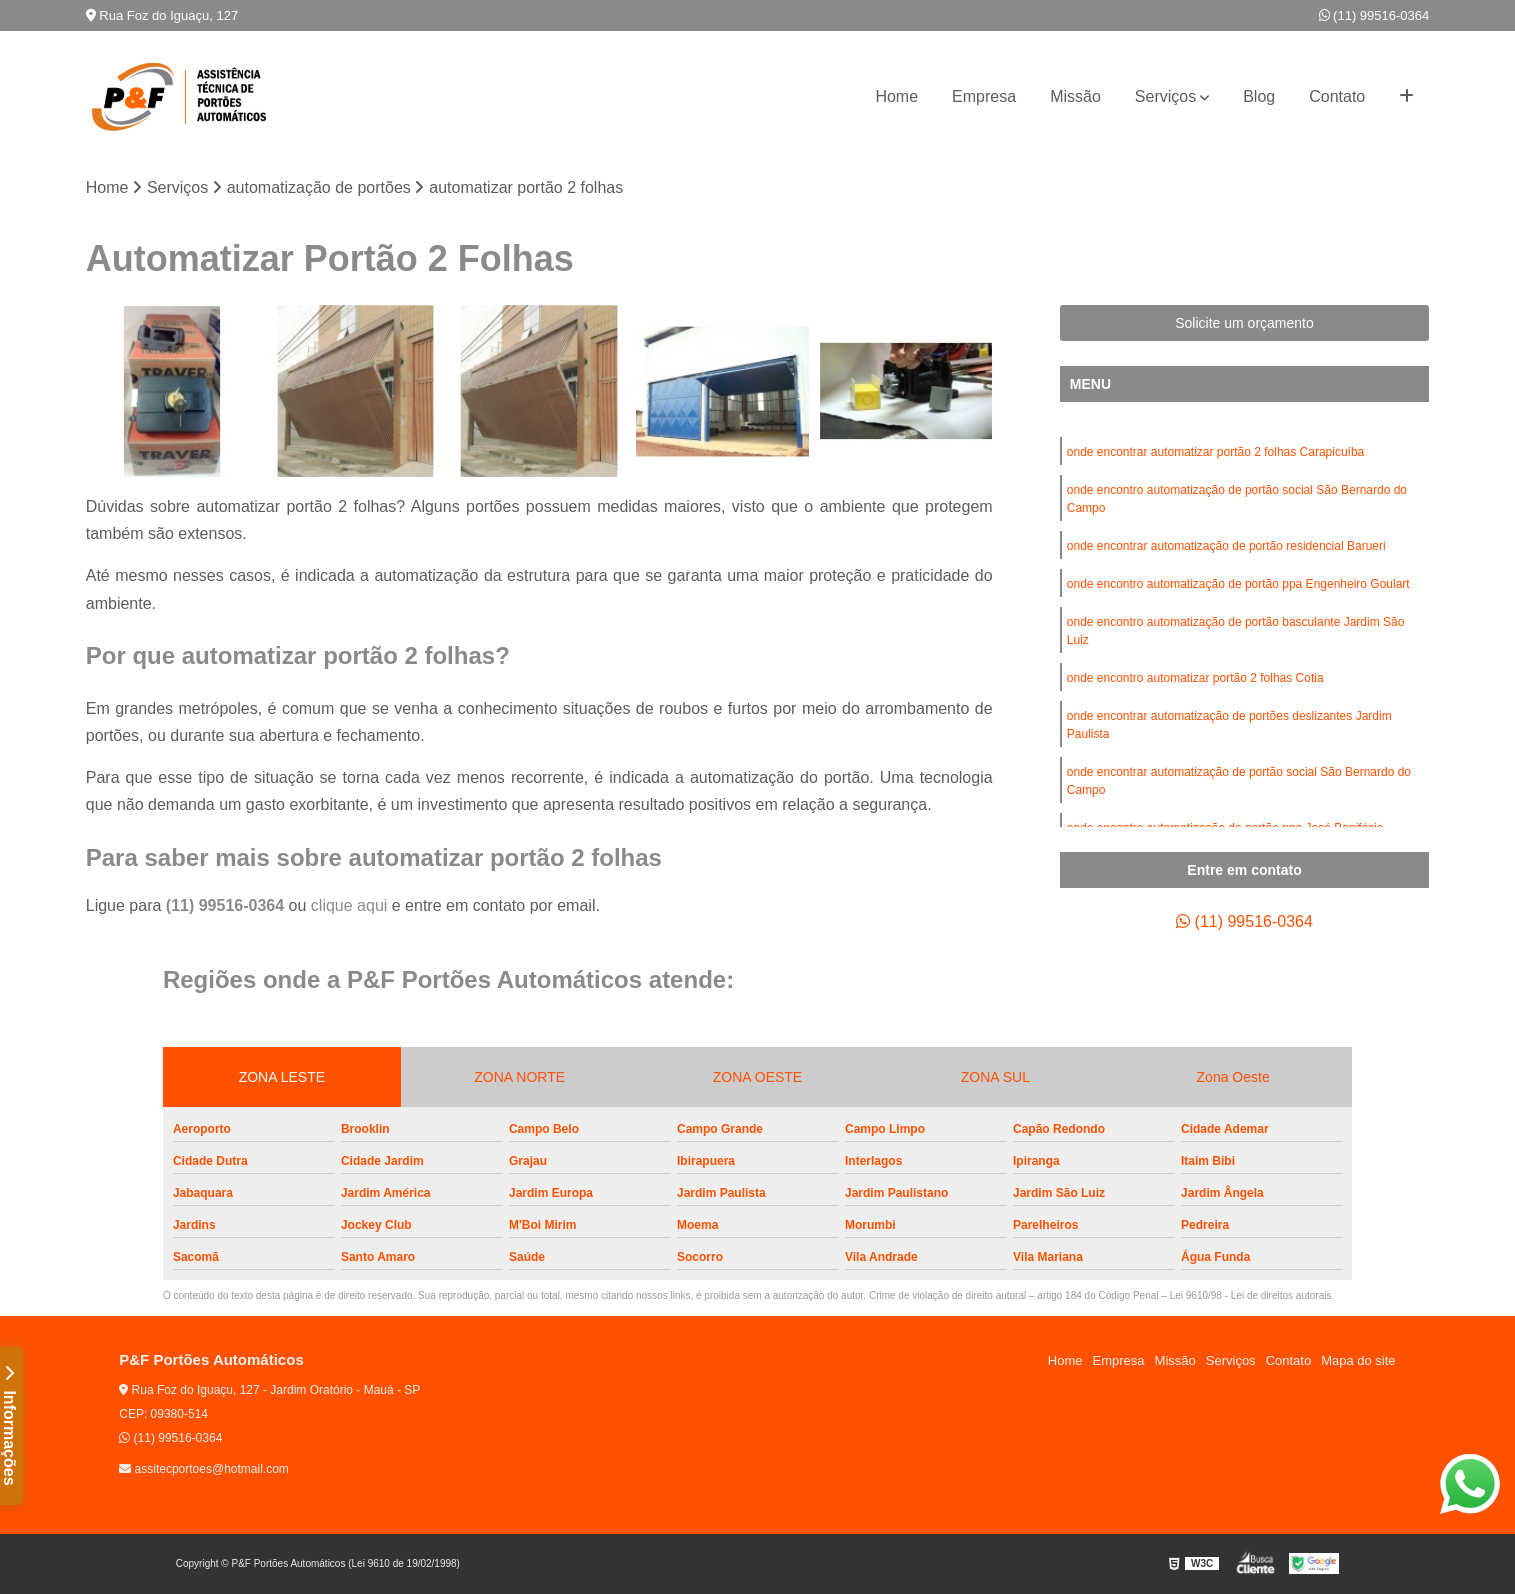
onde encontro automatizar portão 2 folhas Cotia (1195, 678)
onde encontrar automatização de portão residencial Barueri (1226, 546)
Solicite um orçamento (1244, 323)
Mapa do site (1358, 1360)
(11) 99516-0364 (1374, 15)
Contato (1337, 96)
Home (896, 96)
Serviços (1165, 96)
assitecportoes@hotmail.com (204, 1469)
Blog (1259, 96)
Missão (1075, 96)
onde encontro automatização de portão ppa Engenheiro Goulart (1238, 584)
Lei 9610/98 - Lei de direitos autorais (1251, 1295)
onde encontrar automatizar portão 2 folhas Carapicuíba (1216, 452)
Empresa (984, 96)
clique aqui (349, 905)
